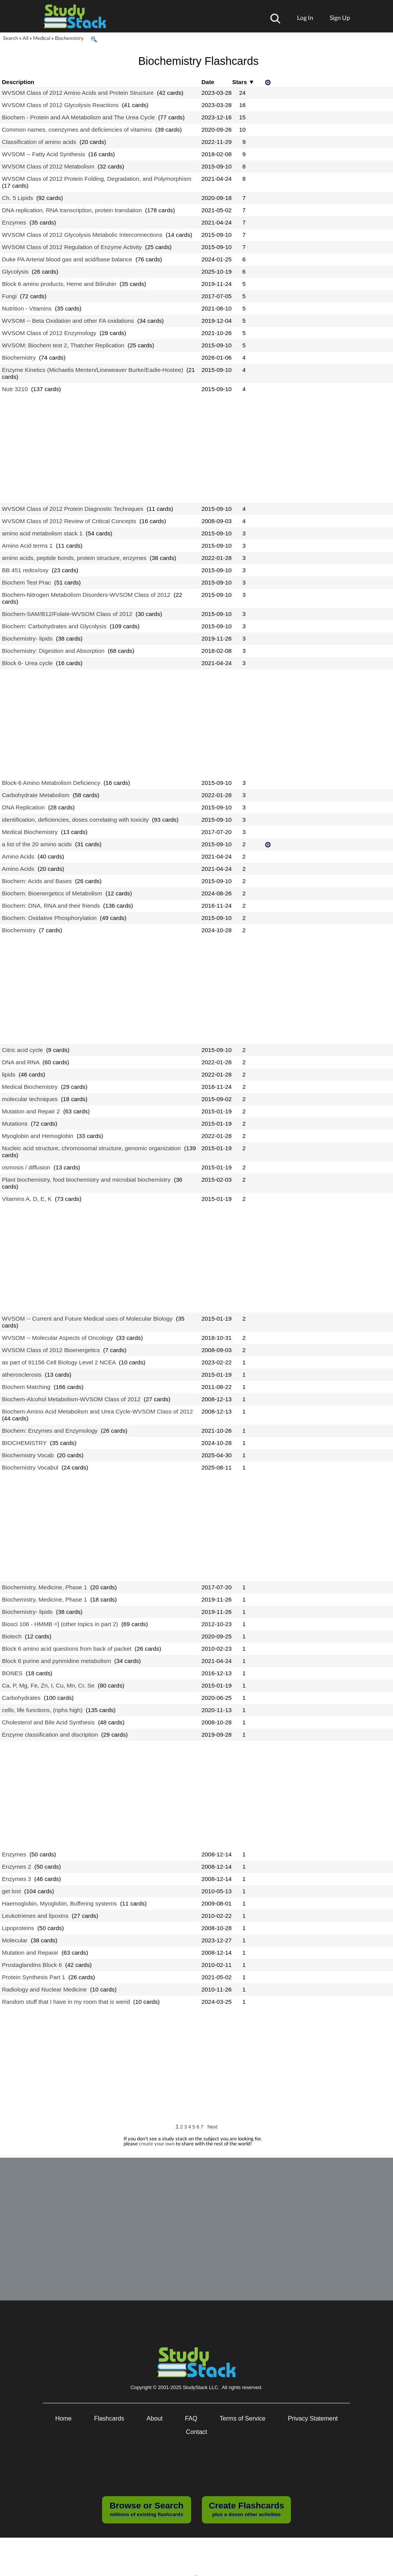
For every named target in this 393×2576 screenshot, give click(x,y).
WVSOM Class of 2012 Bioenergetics (51, 1350)
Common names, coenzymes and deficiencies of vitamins (77, 129)
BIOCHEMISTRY (24, 1443)
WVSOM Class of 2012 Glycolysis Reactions (60, 105)
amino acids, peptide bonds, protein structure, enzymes (74, 558)
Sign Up (340, 17)
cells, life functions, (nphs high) (42, 1710)
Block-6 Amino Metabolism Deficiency (51, 782)
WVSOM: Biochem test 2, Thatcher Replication (63, 345)
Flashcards (109, 2418)
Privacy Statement (313, 2418)
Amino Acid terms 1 (27, 545)
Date (207, 82)
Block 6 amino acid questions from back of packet (66, 1648)
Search (10, 38)
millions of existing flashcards (146, 2508)
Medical (41, 38)
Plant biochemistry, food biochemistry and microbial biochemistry (86, 1179)
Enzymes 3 (16, 1879)
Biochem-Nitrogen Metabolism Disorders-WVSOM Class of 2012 (86, 594)
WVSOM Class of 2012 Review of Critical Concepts (69, 521)
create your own (157, 2143)
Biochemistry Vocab (28, 1455)
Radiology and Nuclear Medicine (44, 1989)
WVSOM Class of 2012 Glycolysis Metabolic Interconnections (82, 234)
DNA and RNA (20, 1062)
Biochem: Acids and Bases (37, 881)
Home (63, 2418)
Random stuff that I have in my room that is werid (66, 2001)
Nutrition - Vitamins (26, 308)
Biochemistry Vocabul (30, 1467)
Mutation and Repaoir (30, 1952)
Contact (196, 2432)
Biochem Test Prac (26, 582)
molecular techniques (30, 1099)
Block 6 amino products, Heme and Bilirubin (59, 284)
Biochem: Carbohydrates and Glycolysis (54, 626)
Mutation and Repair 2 (31, 1111)
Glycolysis (15, 271)
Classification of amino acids (39, 142)
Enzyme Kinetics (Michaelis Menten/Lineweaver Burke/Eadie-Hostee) (92, 370)
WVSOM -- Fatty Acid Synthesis (43, 154)
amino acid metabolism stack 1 (42, 533)
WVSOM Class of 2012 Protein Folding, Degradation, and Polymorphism (96, 178)
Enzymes (14, 222)
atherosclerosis (21, 1374)
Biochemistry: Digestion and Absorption (53, 650)
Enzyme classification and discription (50, 1734)
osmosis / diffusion (26, 1167)
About (155, 2418)
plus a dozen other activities (246, 2508)
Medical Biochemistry (30, 832)
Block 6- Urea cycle (27, 663)
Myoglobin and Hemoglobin (37, 1136)
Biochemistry (69, 38)
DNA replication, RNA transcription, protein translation (72, 210)
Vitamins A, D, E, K (26, 1199)
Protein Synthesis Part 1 (33, 1977)
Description (18, 82)
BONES (12, 1673)
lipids (8, 1074)
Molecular (15, 1940)
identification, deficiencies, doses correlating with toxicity (75, 819)
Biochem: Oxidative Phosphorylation (49, 918)
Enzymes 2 (16, 1866)
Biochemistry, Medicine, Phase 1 (44, 1587)
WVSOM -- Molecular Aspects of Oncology (57, 1337)
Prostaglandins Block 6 (32, 1965)
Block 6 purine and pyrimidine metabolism (56, 1661)
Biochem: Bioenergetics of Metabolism (52, 893)
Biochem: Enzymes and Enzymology (49, 1430)
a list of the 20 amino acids (37, 844)
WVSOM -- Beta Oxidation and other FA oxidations (68, 320)
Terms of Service (243, 2418)
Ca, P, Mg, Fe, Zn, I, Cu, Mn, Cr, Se (48, 1685)
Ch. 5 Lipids (17, 198)
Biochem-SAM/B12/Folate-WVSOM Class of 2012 (67, 614)
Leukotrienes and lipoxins (35, 1915)
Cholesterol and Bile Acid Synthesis (48, 1722)
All (25, 38)
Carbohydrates (21, 1697)
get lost (11, 1891)
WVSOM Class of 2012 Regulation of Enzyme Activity (72, 247)
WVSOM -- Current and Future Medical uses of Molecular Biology (87, 1318)
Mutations (15, 1123)
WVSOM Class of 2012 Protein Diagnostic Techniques (73, 508)
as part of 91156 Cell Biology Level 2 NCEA (59, 1362)
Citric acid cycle (22, 1050)
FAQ (191, 2418)
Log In (305, 17)
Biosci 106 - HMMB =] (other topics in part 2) (60, 1624)
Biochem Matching (26, 1387)
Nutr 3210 (15, 389)
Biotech (11, 1636)
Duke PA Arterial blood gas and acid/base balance (67, 259)
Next (213, 2127)
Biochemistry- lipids (27, 638)
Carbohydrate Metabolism (35, 795)
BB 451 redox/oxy (25, 570)
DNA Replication (23, 807)
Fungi (9, 296)
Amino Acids (18, 856)
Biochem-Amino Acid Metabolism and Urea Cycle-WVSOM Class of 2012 (97, 1411)
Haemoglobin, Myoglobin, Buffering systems (59, 1903)
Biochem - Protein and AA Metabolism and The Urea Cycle (78, 117)
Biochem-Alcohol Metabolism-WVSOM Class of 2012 (71, 1399)
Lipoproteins (18, 1928)
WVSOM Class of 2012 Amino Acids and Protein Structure (78, 92)
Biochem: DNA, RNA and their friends (51, 905)
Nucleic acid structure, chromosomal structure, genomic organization (91, 1148)
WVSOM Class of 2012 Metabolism (48, 166)
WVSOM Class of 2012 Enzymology (49, 333)
